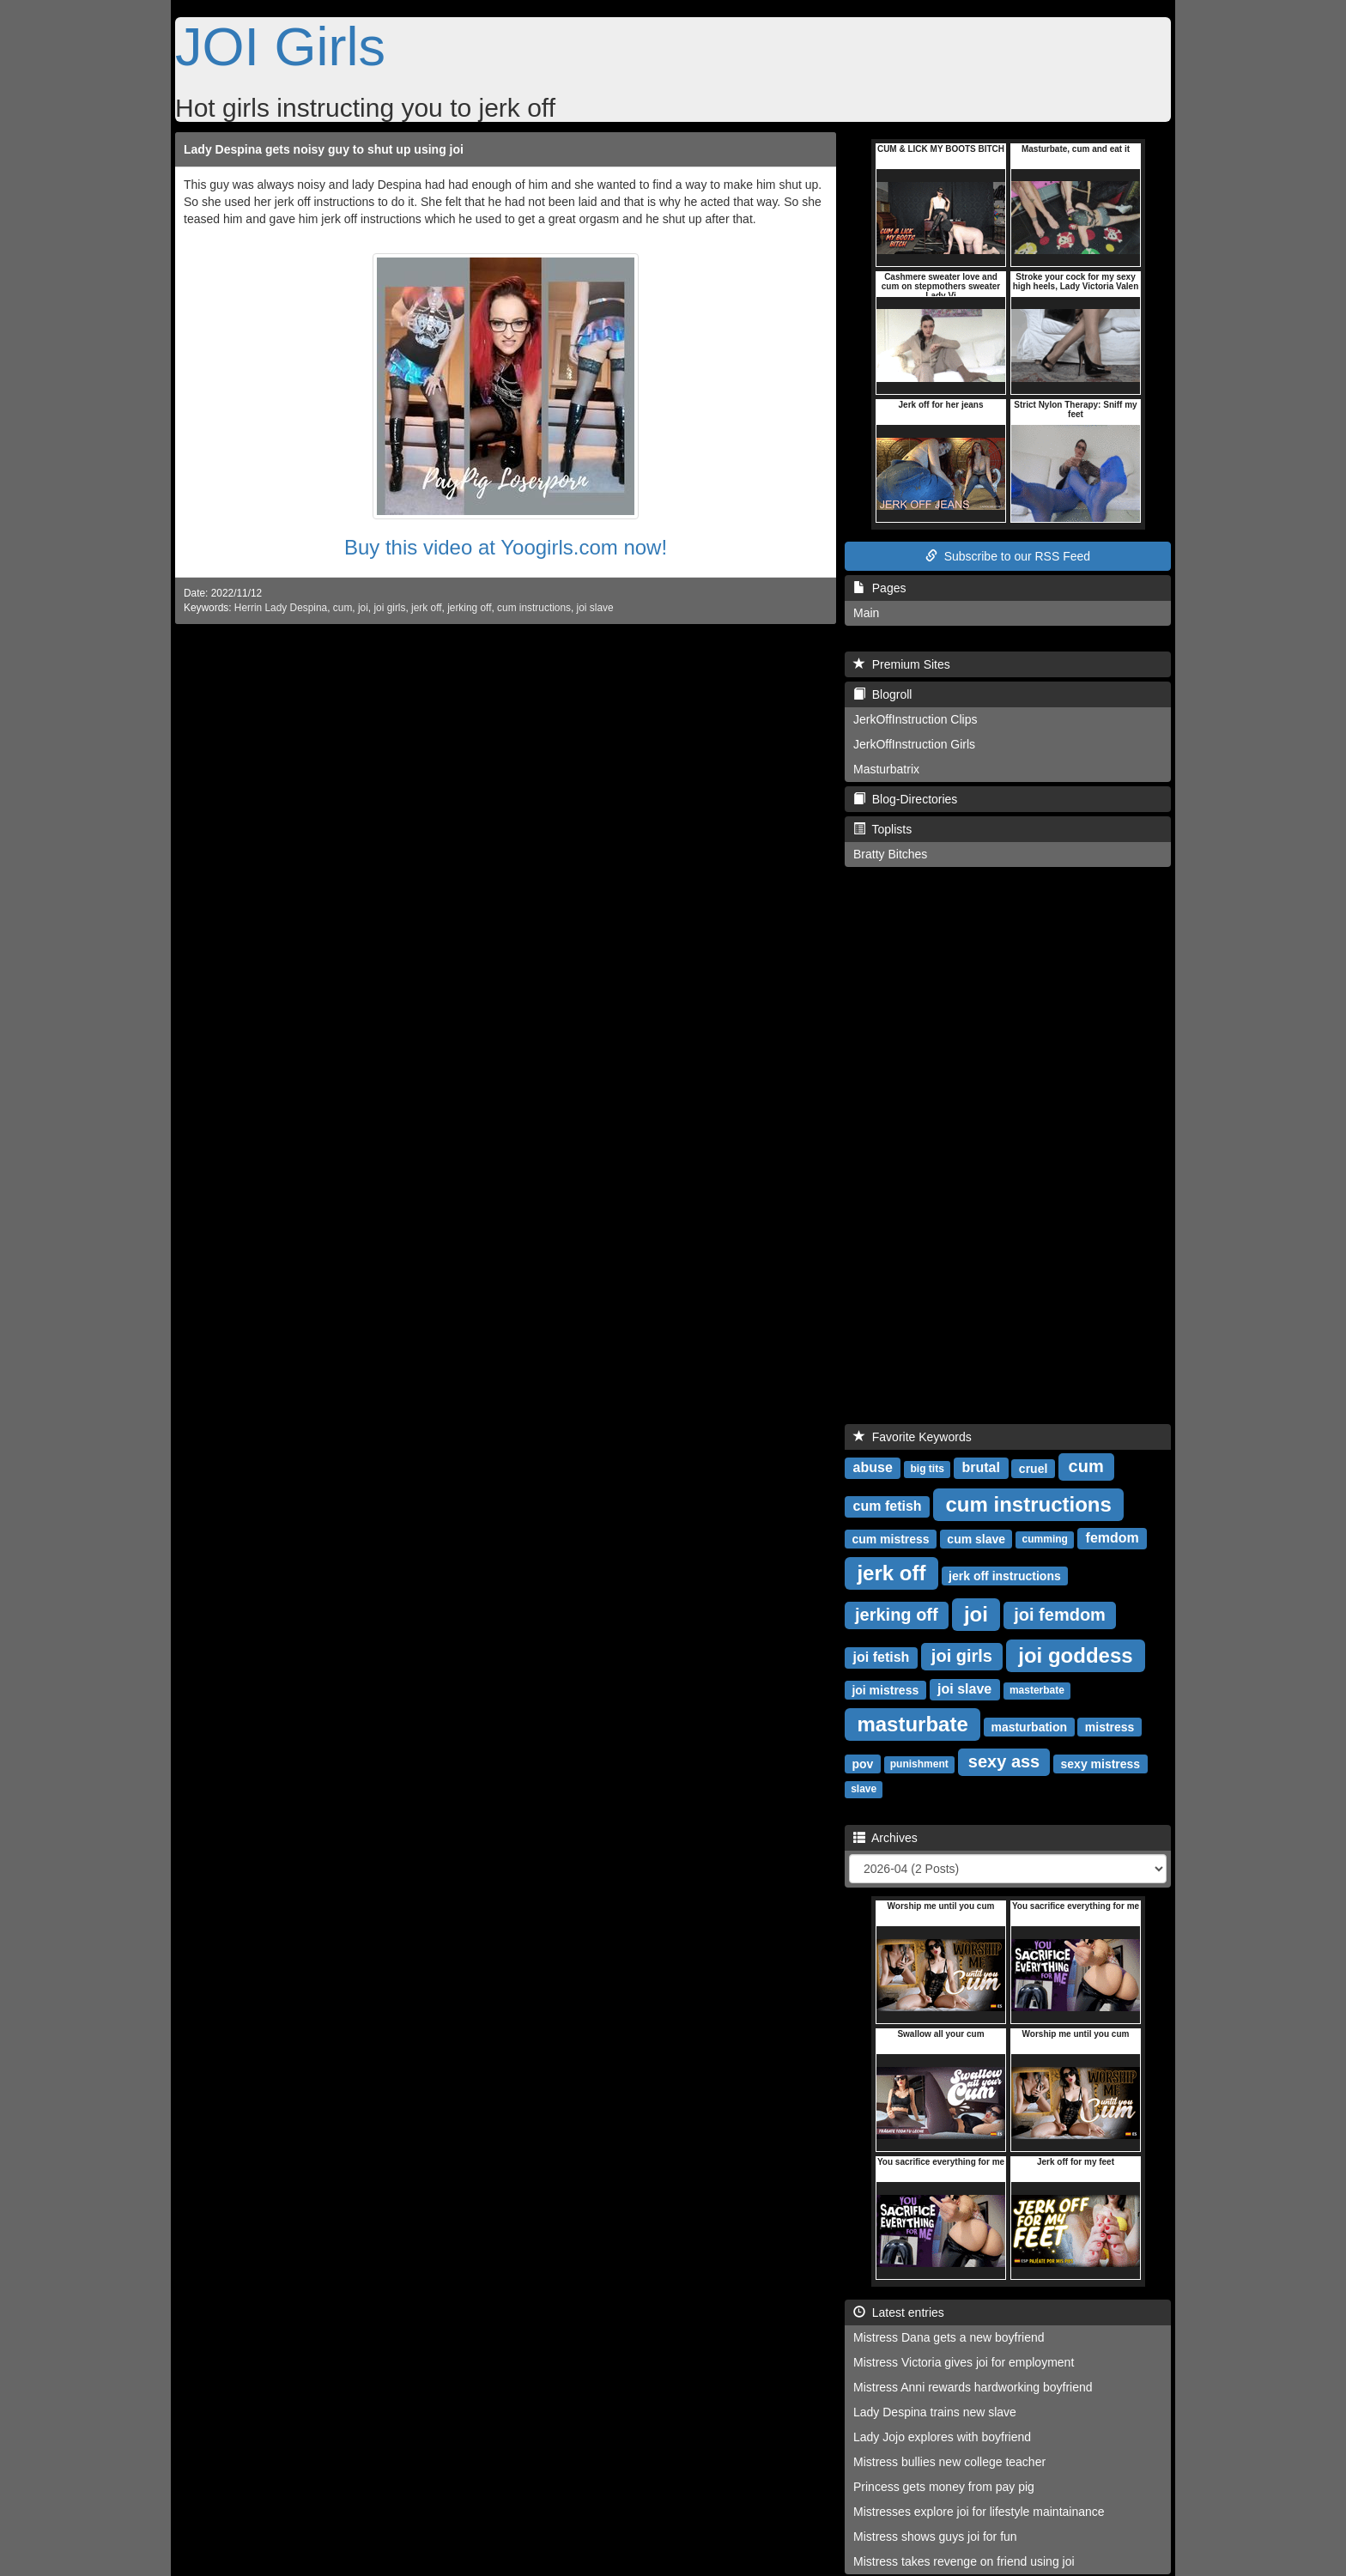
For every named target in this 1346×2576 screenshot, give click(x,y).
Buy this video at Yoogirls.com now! (505, 547)
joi (363, 608)
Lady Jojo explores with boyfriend (942, 2437)
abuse (873, 1467)
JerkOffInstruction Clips (915, 719)
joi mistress (885, 1689)
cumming (1045, 1539)
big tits (927, 1469)
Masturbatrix (886, 769)
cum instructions (534, 608)
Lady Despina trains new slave (934, 2412)
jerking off (469, 608)
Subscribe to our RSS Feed (1007, 556)
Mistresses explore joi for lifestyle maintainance (979, 2511)
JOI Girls (280, 46)
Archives (885, 1838)
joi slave (595, 608)
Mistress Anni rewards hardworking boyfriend (973, 2387)
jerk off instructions (1005, 1575)
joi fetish (881, 1657)
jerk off (426, 608)
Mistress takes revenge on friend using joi (964, 2561)
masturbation (1029, 1726)
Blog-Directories (905, 799)
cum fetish (887, 1506)
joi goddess (1075, 1654)
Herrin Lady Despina (280, 608)
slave (863, 1789)
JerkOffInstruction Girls (914, 744)
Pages (879, 588)
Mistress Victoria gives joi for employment (963, 2362)
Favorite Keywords (912, 1437)
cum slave (976, 1538)
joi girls (389, 608)
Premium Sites (901, 664)
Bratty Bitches (890, 854)
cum (342, 608)
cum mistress (890, 1538)
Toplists (882, 829)
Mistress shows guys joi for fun (935, 2536)
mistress (1110, 1726)
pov (862, 1763)
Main (866, 613)
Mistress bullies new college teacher (949, 2462)
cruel (1033, 1468)
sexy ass (1004, 1761)
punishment (919, 1764)
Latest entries (898, 2312)
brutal (981, 1467)
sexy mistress (1101, 1763)
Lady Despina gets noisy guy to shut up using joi (324, 149)
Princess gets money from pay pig (943, 2487)
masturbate (912, 1723)
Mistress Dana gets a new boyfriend (949, 2337)
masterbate (1037, 1690)
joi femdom (1060, 1614)
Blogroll (882, 694)
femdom (1112, 1537)
